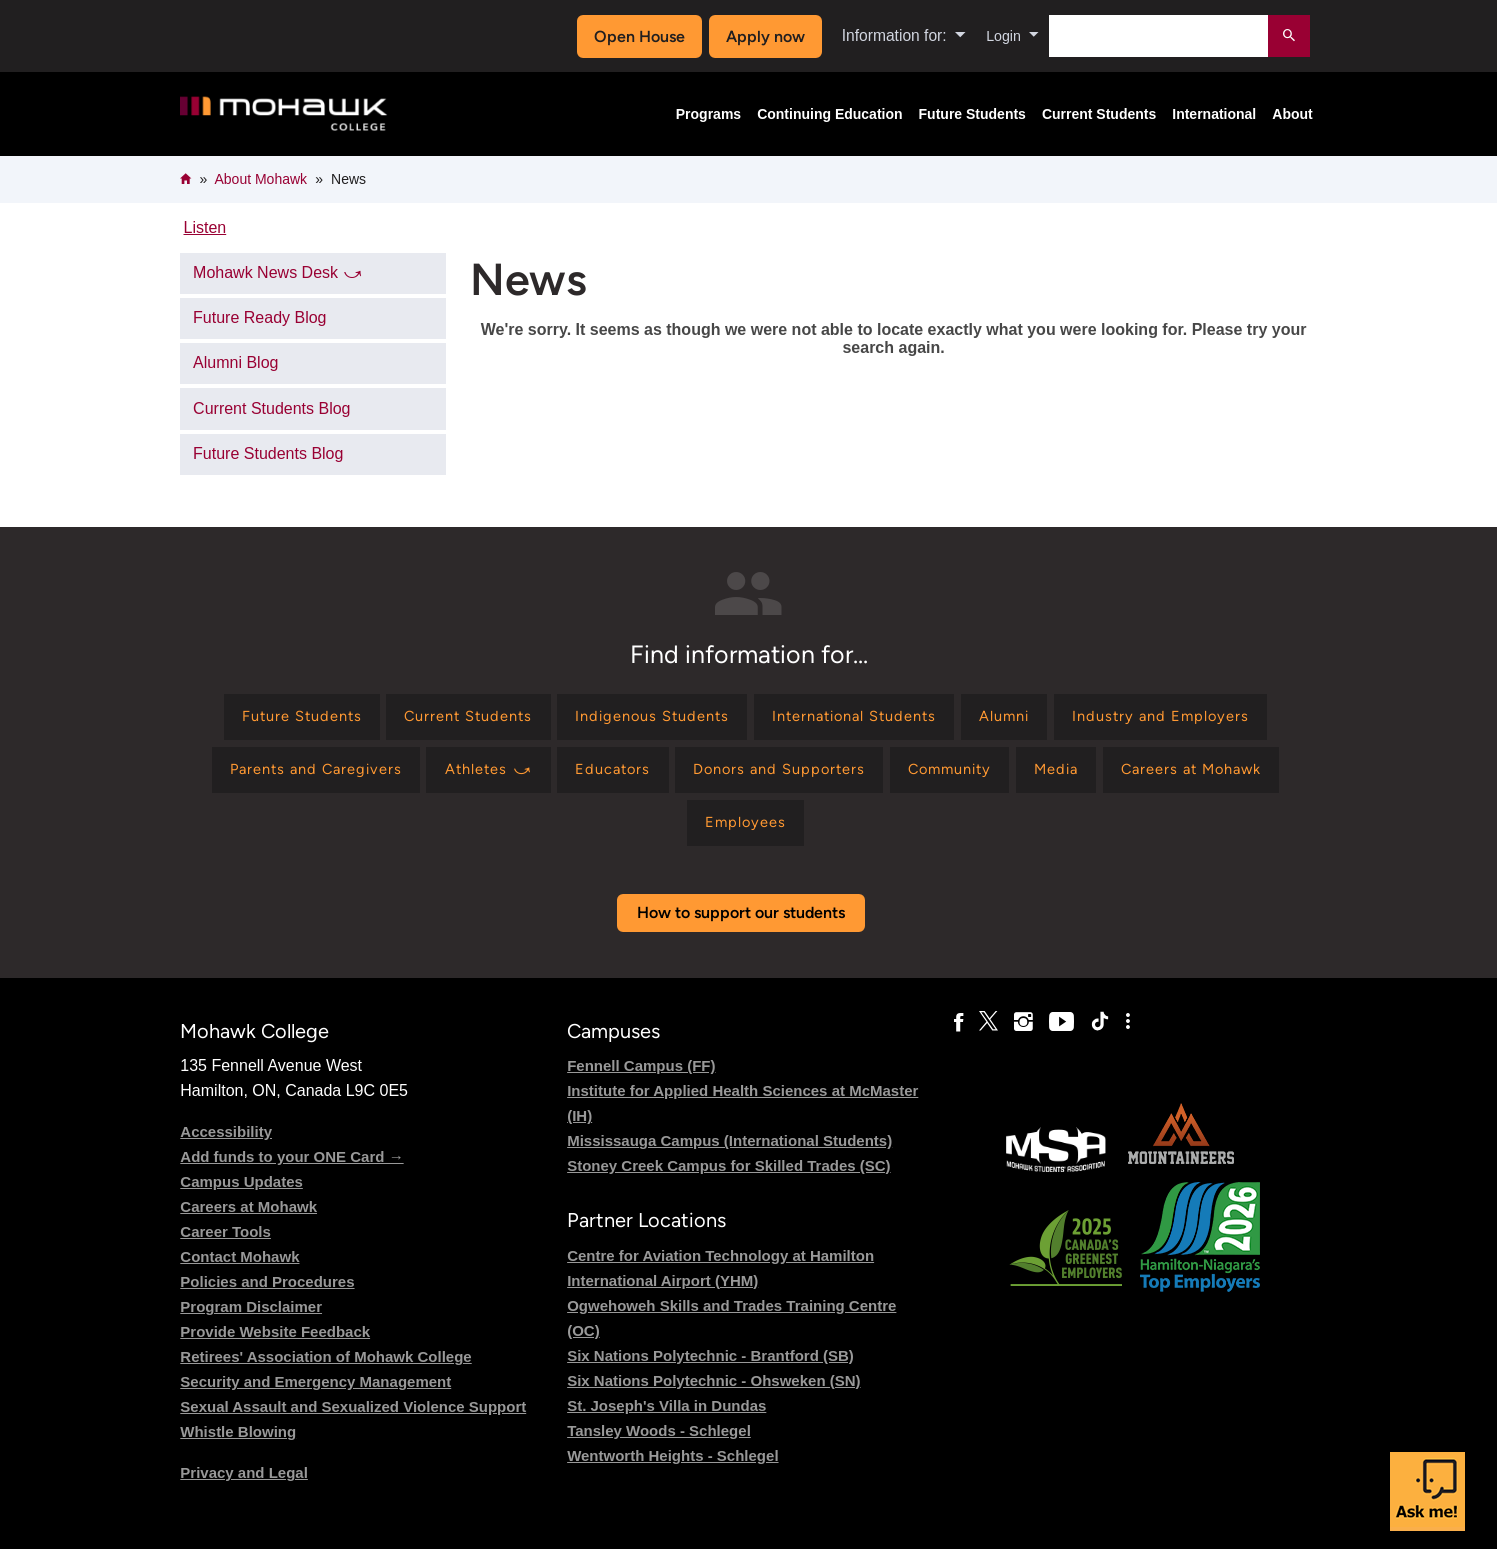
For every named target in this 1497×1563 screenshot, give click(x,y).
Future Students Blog (268, 453)
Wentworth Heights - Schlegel (672, 1469)
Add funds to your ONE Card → (291, 1171)
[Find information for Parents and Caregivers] (542, 777)
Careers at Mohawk (248, 1221)
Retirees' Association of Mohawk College (325, 1371)
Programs (708, 114)
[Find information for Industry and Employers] (309, 777)
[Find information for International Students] (981, 719)
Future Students (972, 114)
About (1292, 114)
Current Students (1099, 114)
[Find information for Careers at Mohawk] (726, 834)
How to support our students (741, 926)
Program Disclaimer (251, 1321)
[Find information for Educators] (864, 777)
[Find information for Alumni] (1147, 719)
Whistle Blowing (238, 1446)
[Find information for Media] (577, 834)
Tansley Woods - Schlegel (659, 1444)
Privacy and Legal (244, 1487)
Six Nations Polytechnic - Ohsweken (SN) (713, 1394)
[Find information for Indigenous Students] (762, 719)
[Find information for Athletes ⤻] (729, 777)
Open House (634, 36)
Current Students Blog (271, 408)
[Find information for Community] (1227, 777)
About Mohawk (260, 179)
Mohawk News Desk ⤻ (278, 272)
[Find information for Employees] (893, 834)
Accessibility (226, 1146)
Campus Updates (241, 1196)
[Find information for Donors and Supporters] (1042, 777)
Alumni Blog (235, 362)
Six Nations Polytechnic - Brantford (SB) (710, 1369)
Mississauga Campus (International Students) (729, 1155)
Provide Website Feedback (275, 1346)
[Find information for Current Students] (562, 719)
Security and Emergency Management (315, 1396)
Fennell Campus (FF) (641, 1080)
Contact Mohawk (239, 1271)
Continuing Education (829, 114)
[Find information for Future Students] (380, 719)
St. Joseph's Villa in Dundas (666, 1419)
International (1214, 114)
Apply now (760, 36)
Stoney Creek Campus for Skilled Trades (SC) (728, 1180)
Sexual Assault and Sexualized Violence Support (353, 1421)
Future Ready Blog (259, 317)
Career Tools (225, 1246)
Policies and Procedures (267, 1296)
